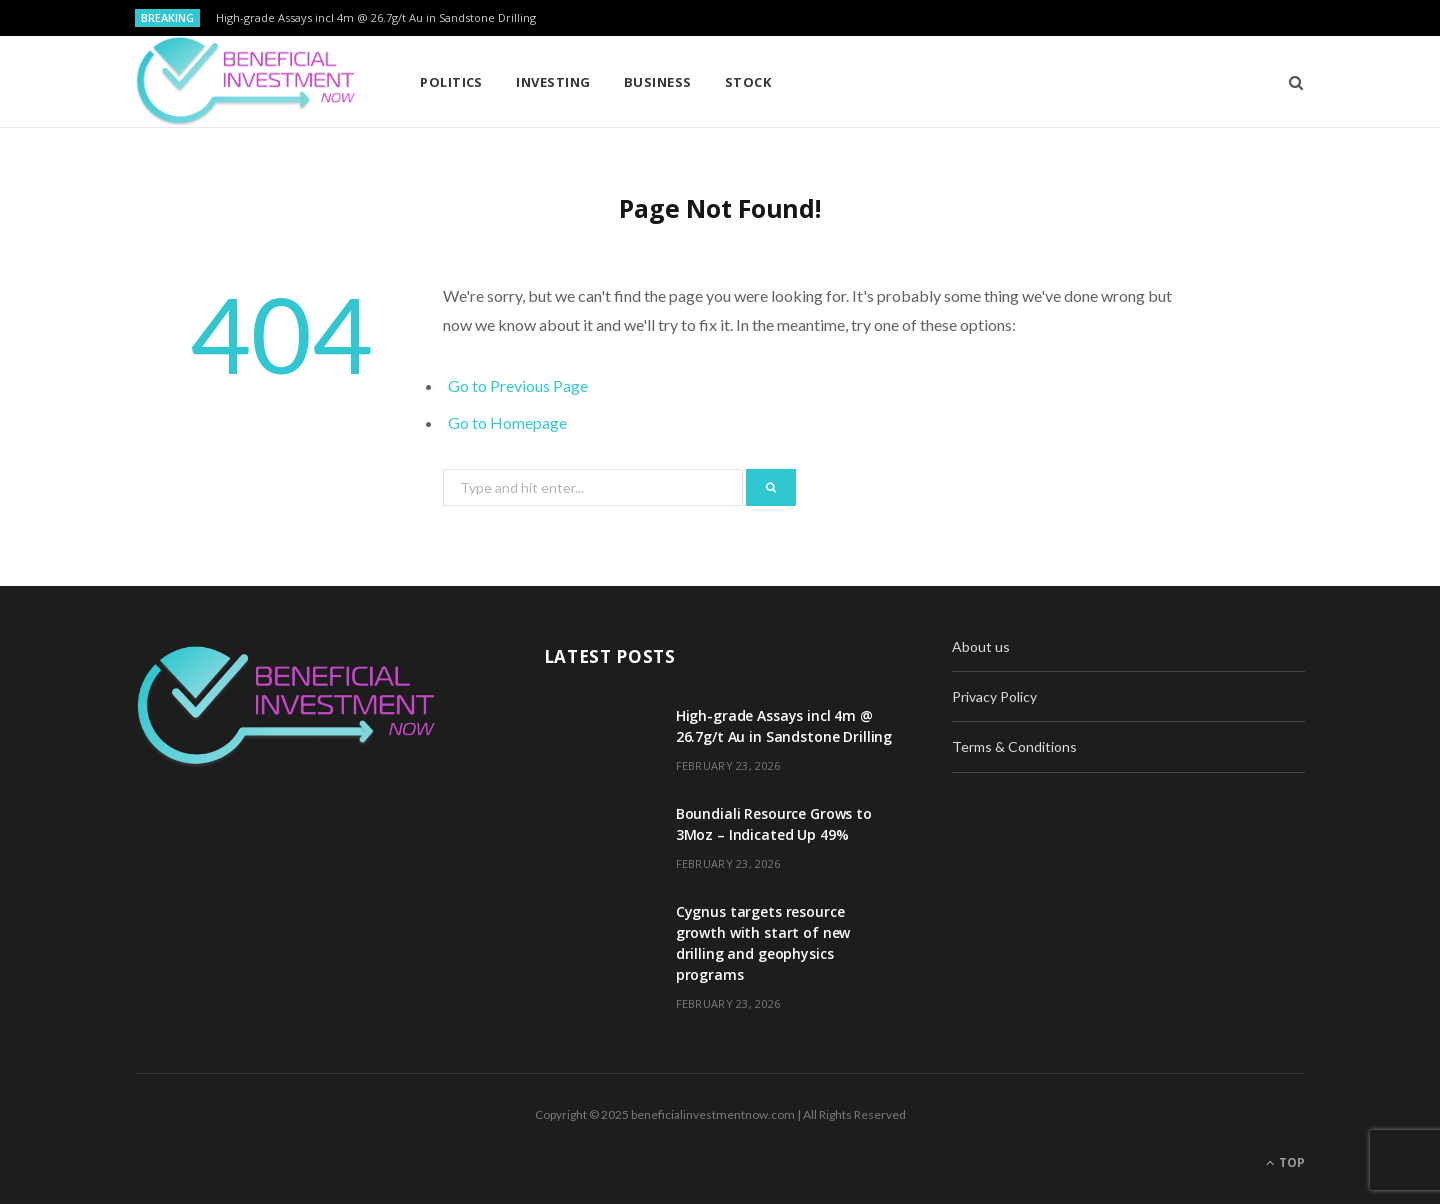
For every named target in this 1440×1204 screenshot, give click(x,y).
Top (1285, 1162)
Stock (748, 82)
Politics (451, 82)
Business (658, 82)
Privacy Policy (994, 696)
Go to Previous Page (518, 385)
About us (981, 646)
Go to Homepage (507, 422)
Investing (553, 82)
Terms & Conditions (1014, 746)
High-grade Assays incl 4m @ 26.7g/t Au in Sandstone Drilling (376, 18)
